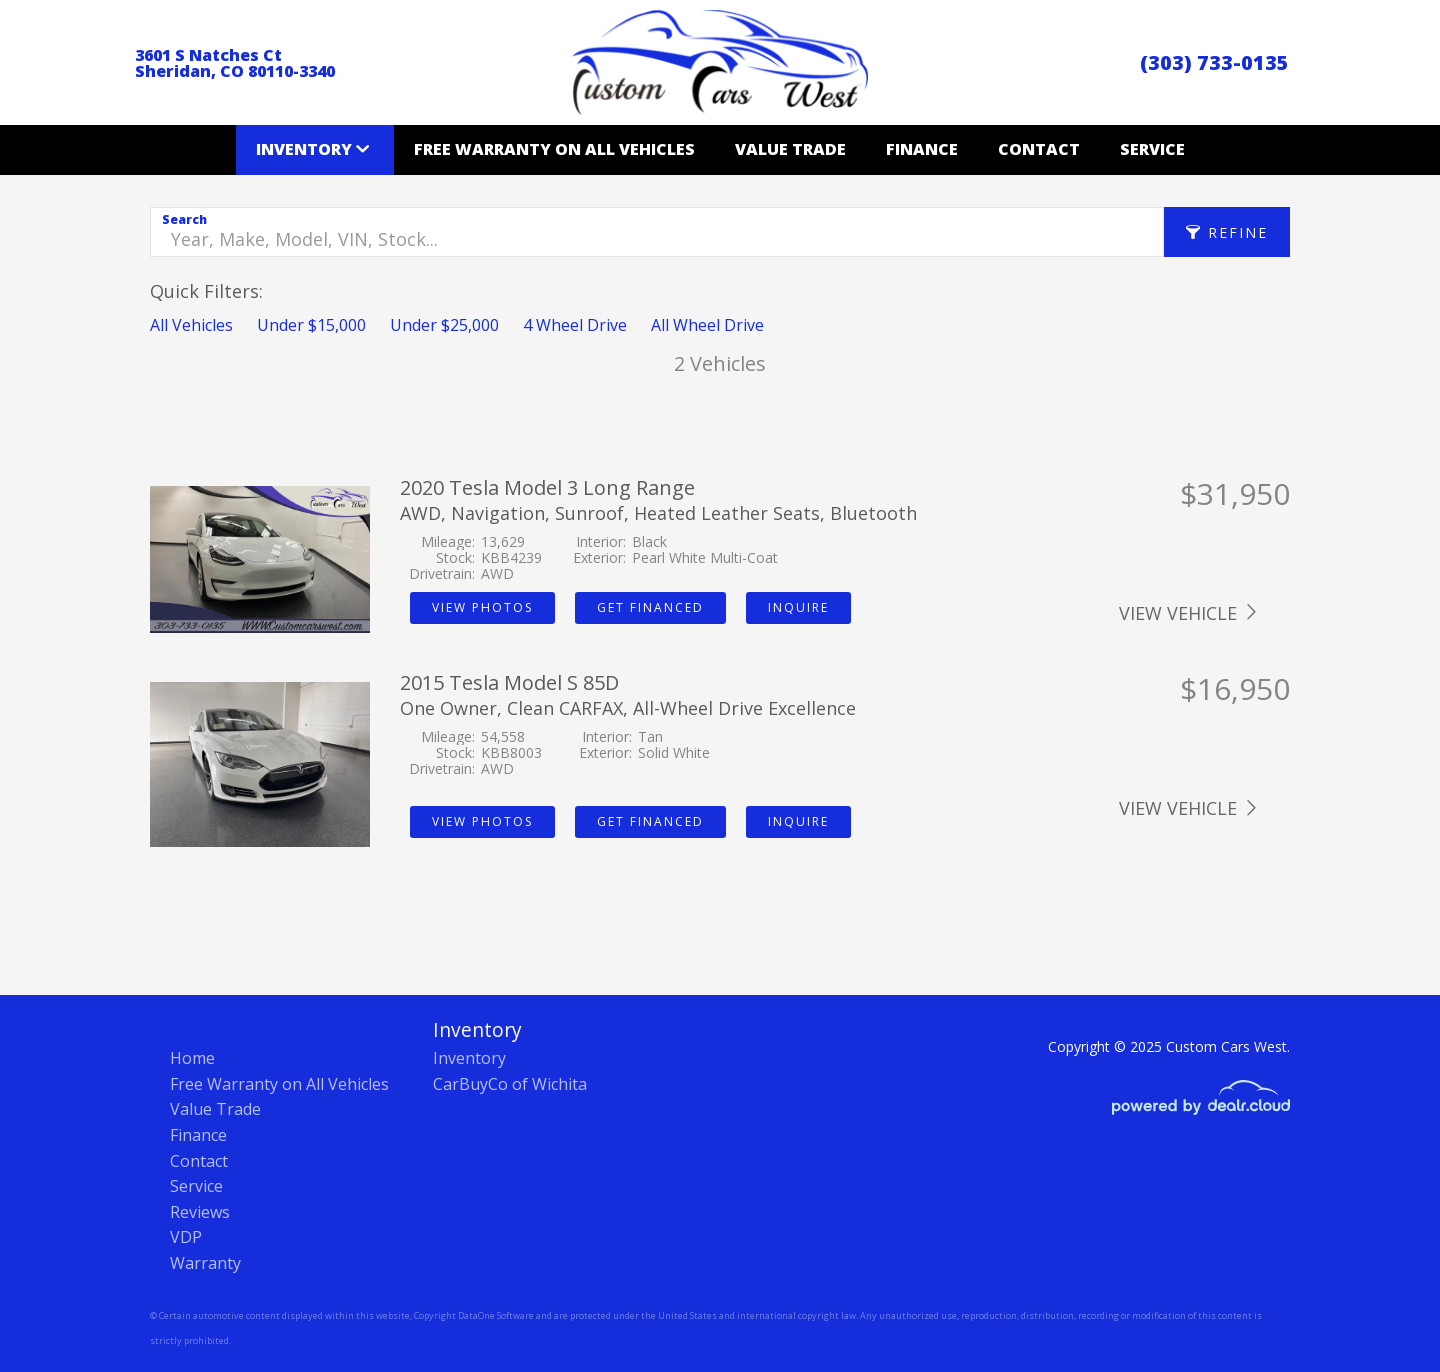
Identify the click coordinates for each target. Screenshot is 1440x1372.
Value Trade (790, 149)
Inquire (798, 607)
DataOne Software (496, 1315)
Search (184, 219)
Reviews (200, 1212)
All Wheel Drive (707, 325)
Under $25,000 (444, 325)
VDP (186, 1237)
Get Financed (650, 607)
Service (1152, 149)
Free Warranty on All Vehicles (554, 149)
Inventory (304, 149)
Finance (922, 149)
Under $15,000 (311, 325)
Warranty (205, 1263)
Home (192, 1058)
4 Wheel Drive (575, 325)
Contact (1039, 149)
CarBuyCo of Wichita (510, 1084)
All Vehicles (191, 325)
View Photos (482, 607)
